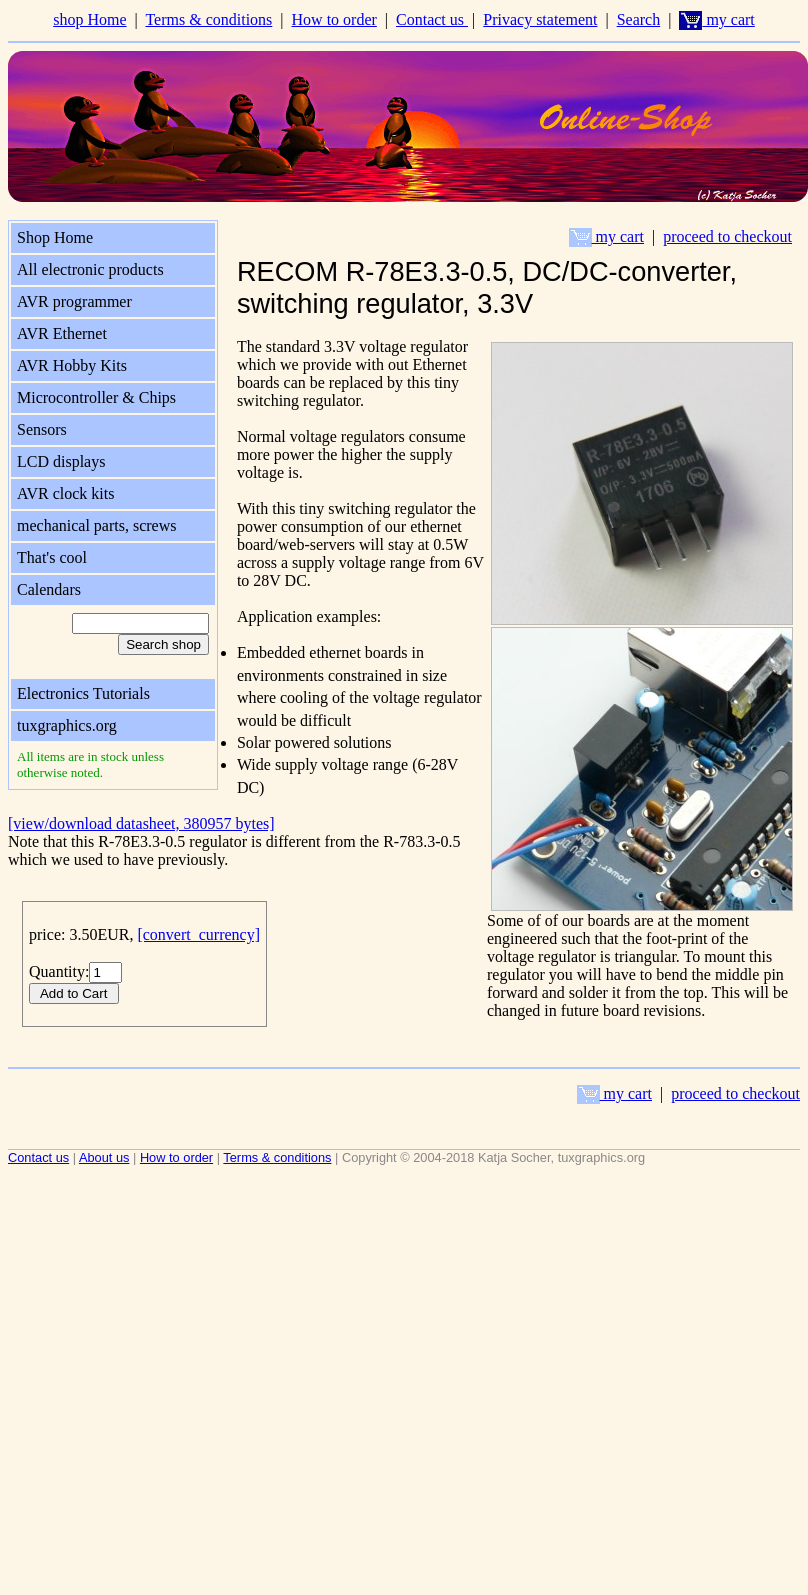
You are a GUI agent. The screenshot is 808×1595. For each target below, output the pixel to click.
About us (104, 1157)
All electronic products (90, 269)
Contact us (432, 19)
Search (639, 19)
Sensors (42, 429)
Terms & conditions (208, 19)
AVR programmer (74, 301)
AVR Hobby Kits (72, 365)
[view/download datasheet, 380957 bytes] (141, 823)
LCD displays (61, 461)
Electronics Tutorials (83, 693)
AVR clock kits (65, 493)
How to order (334, 19)
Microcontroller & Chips (96, 397)
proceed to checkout (727, 236)
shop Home (89, 19)
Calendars (49, 589)
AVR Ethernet (62, 333)
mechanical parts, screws (96, 525)
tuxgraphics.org (67, 725)
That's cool (52, 557)
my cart (716, 19)
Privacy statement (540, 19)
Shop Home (55, 237)
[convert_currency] (198, 934)
